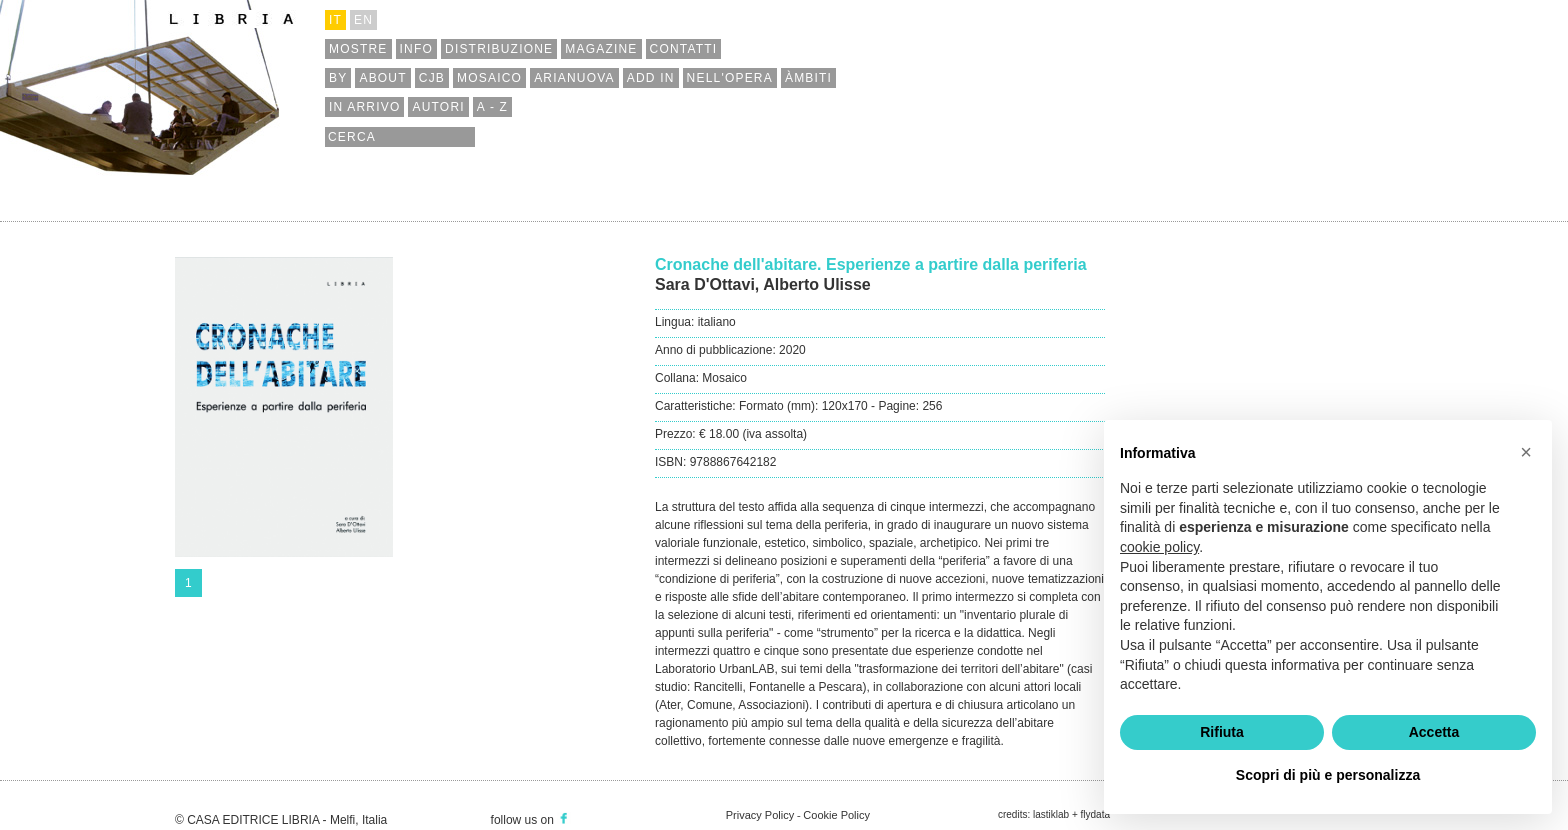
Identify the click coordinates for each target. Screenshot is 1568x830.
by (338, 78)
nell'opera (730, 78)
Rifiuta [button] (1222, 732)
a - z (492, 107)
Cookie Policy (836, 815)
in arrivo (364, 107)
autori (438, 107)
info (416, 49)
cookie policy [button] (1159, 547)
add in (651, 78)
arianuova (574, 78)
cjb (432, 78)
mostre (358, 49)
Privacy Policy (760, 815)
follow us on (531, 820)
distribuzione (499, 49)
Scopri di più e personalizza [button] (1328, 775)
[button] (1526, 452)
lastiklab (1051, 814)
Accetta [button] (1434, 732)
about (382, 78)
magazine (601, 49)
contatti (684, 49)
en (363, 20)
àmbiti (808, 78)
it (335, 20)
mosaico (489, 78)
